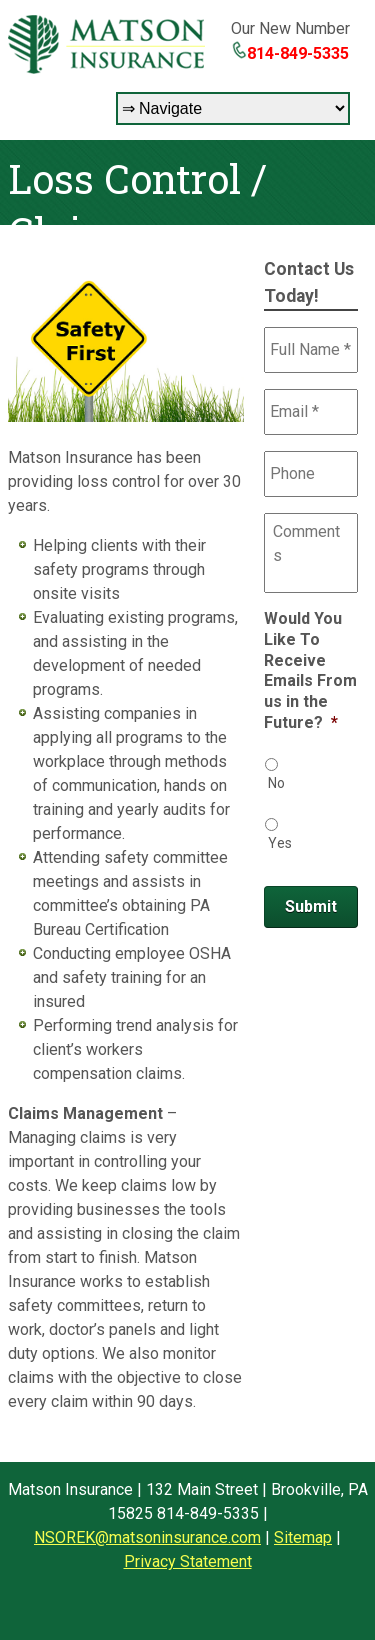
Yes (280, 843)
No (276, 783)
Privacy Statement (188, 1561)
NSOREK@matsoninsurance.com (147, 1537)
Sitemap (303, 1537)
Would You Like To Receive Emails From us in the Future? (310, 670)
